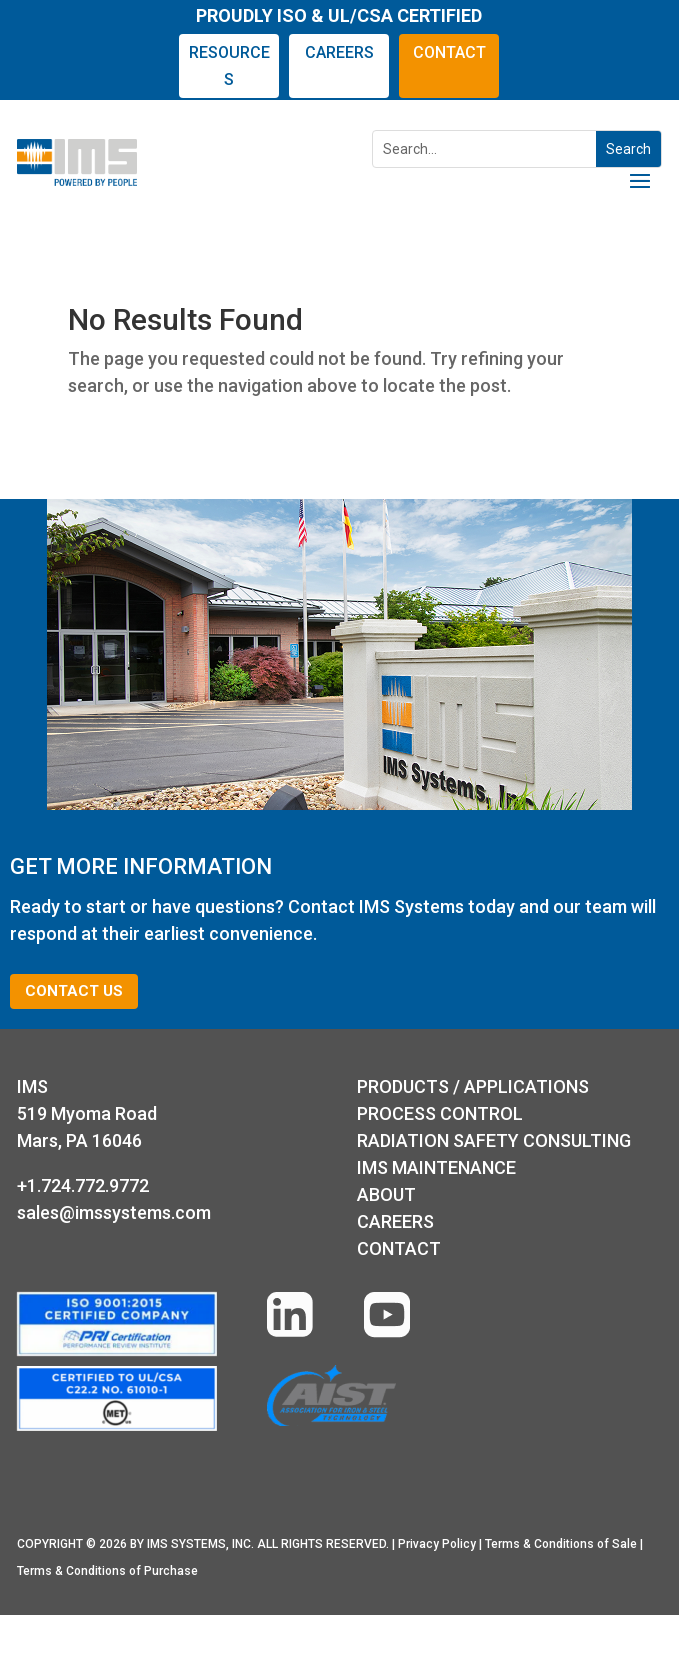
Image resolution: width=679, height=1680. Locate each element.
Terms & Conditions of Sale (561, 1544)
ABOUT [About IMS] (386, 1194)
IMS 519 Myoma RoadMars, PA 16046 (87, 1113)
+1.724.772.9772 (83, 1185)
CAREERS (339, 52)
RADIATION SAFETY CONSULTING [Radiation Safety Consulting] (494, 1140)
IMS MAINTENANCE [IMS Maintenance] (436, 1167)
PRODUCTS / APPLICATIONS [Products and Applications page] (473, 1086)
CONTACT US (74, 991)
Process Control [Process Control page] (440, 1113)
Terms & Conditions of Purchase (107, 1571)
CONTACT (449, 52)
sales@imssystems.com (114, 1212)
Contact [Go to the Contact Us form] (399, 1248)
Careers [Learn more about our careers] (395, 1221)
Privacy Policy (437, 1544)
